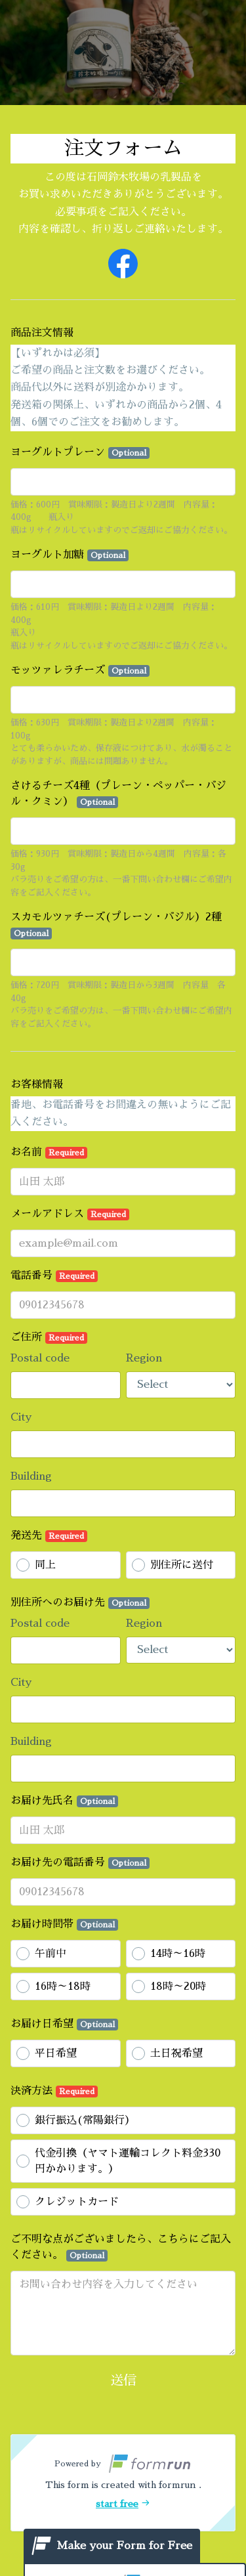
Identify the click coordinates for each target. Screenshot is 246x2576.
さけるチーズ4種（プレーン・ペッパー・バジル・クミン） (118, 794)
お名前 (48, 1153)
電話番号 (54, 1276)
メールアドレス (69, 1214)
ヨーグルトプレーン (80, 453)
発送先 (48, 1536)
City (20, 1417)
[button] (123, 2482)
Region (144, 1358)
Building (31, 1476)
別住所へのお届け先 (80, 1603)
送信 (123, 2380)
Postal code (40, 1358)
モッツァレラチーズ (80, 671)
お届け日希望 (64, 2024)
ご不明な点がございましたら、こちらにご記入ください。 (120, 2248)
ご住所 (48, 1338)
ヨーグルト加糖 (69, 555)
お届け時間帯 (64, 1925)
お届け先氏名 (64, 1801)
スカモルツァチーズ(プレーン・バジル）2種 (116, 925)
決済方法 (54, 2091)
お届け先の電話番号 (80, 1863)
